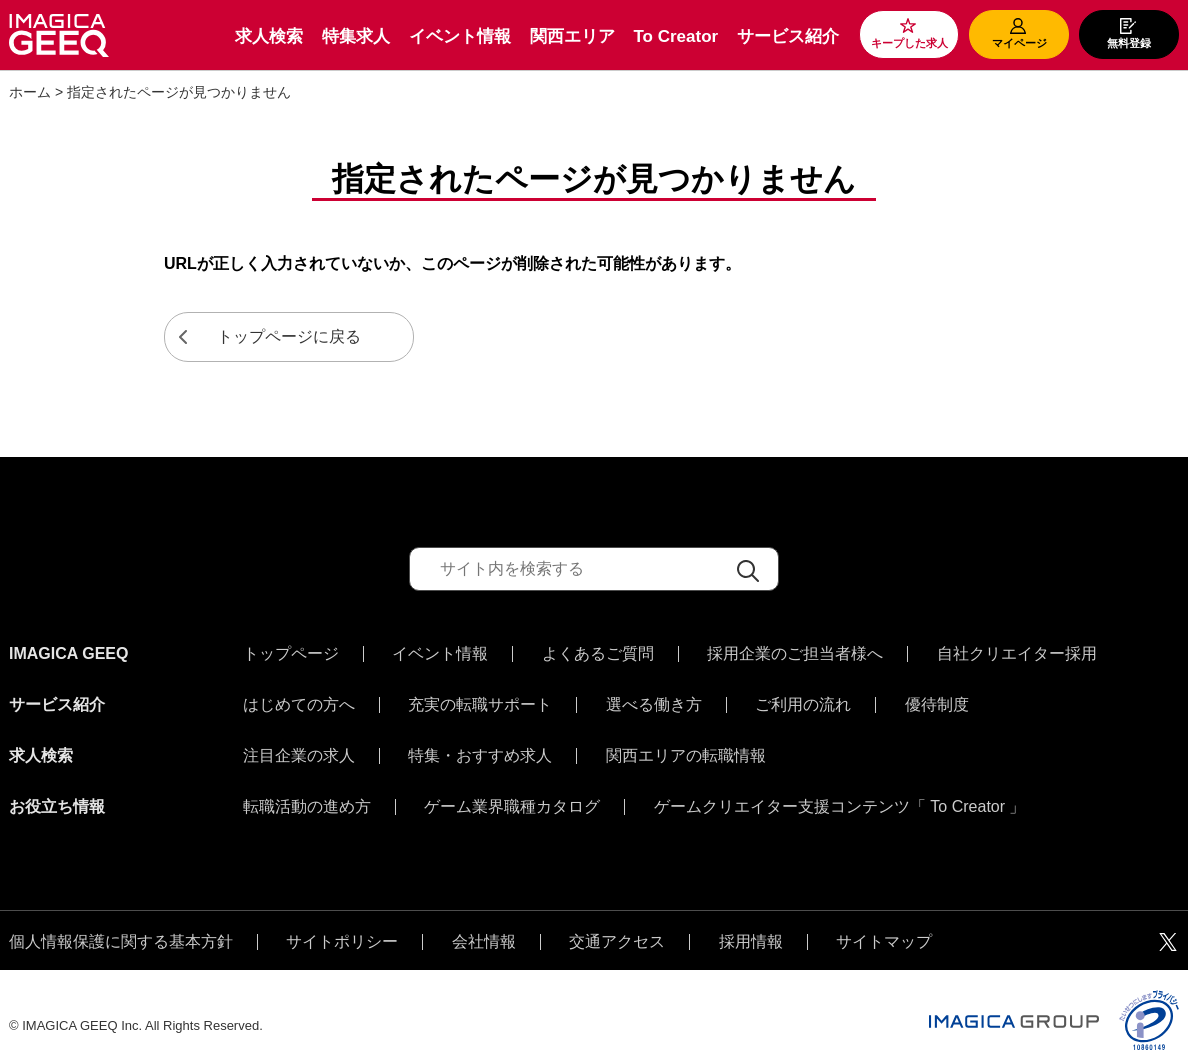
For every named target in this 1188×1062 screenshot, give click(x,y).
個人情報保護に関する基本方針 (121, 922)
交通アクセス (617, 922)
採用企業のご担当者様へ (795, 654)
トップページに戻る (289, 336)
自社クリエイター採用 (1017, 654)
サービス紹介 (788, 36)
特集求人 (356, 36)
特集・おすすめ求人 (480, 746)
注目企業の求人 (299, 746)
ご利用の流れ (803, 700)
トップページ (291, 654)
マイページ (1019, 43)
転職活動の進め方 (307, 792)
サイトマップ (884, 922)
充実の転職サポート (480, 700)
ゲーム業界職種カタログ (512, 792)
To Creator (675, 36)
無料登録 (1129, 43)
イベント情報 (460, 36)
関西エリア (572, 36)
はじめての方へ (299, 700)
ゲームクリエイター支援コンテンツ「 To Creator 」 (840, 792)
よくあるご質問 (598, 654)
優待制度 (937, 700)
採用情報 (751, 922)
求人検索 (269, 36)
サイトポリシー (342, 922)
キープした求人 (909, 43)
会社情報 (484, 922)
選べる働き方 (654, 700)
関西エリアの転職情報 (686, 746)
